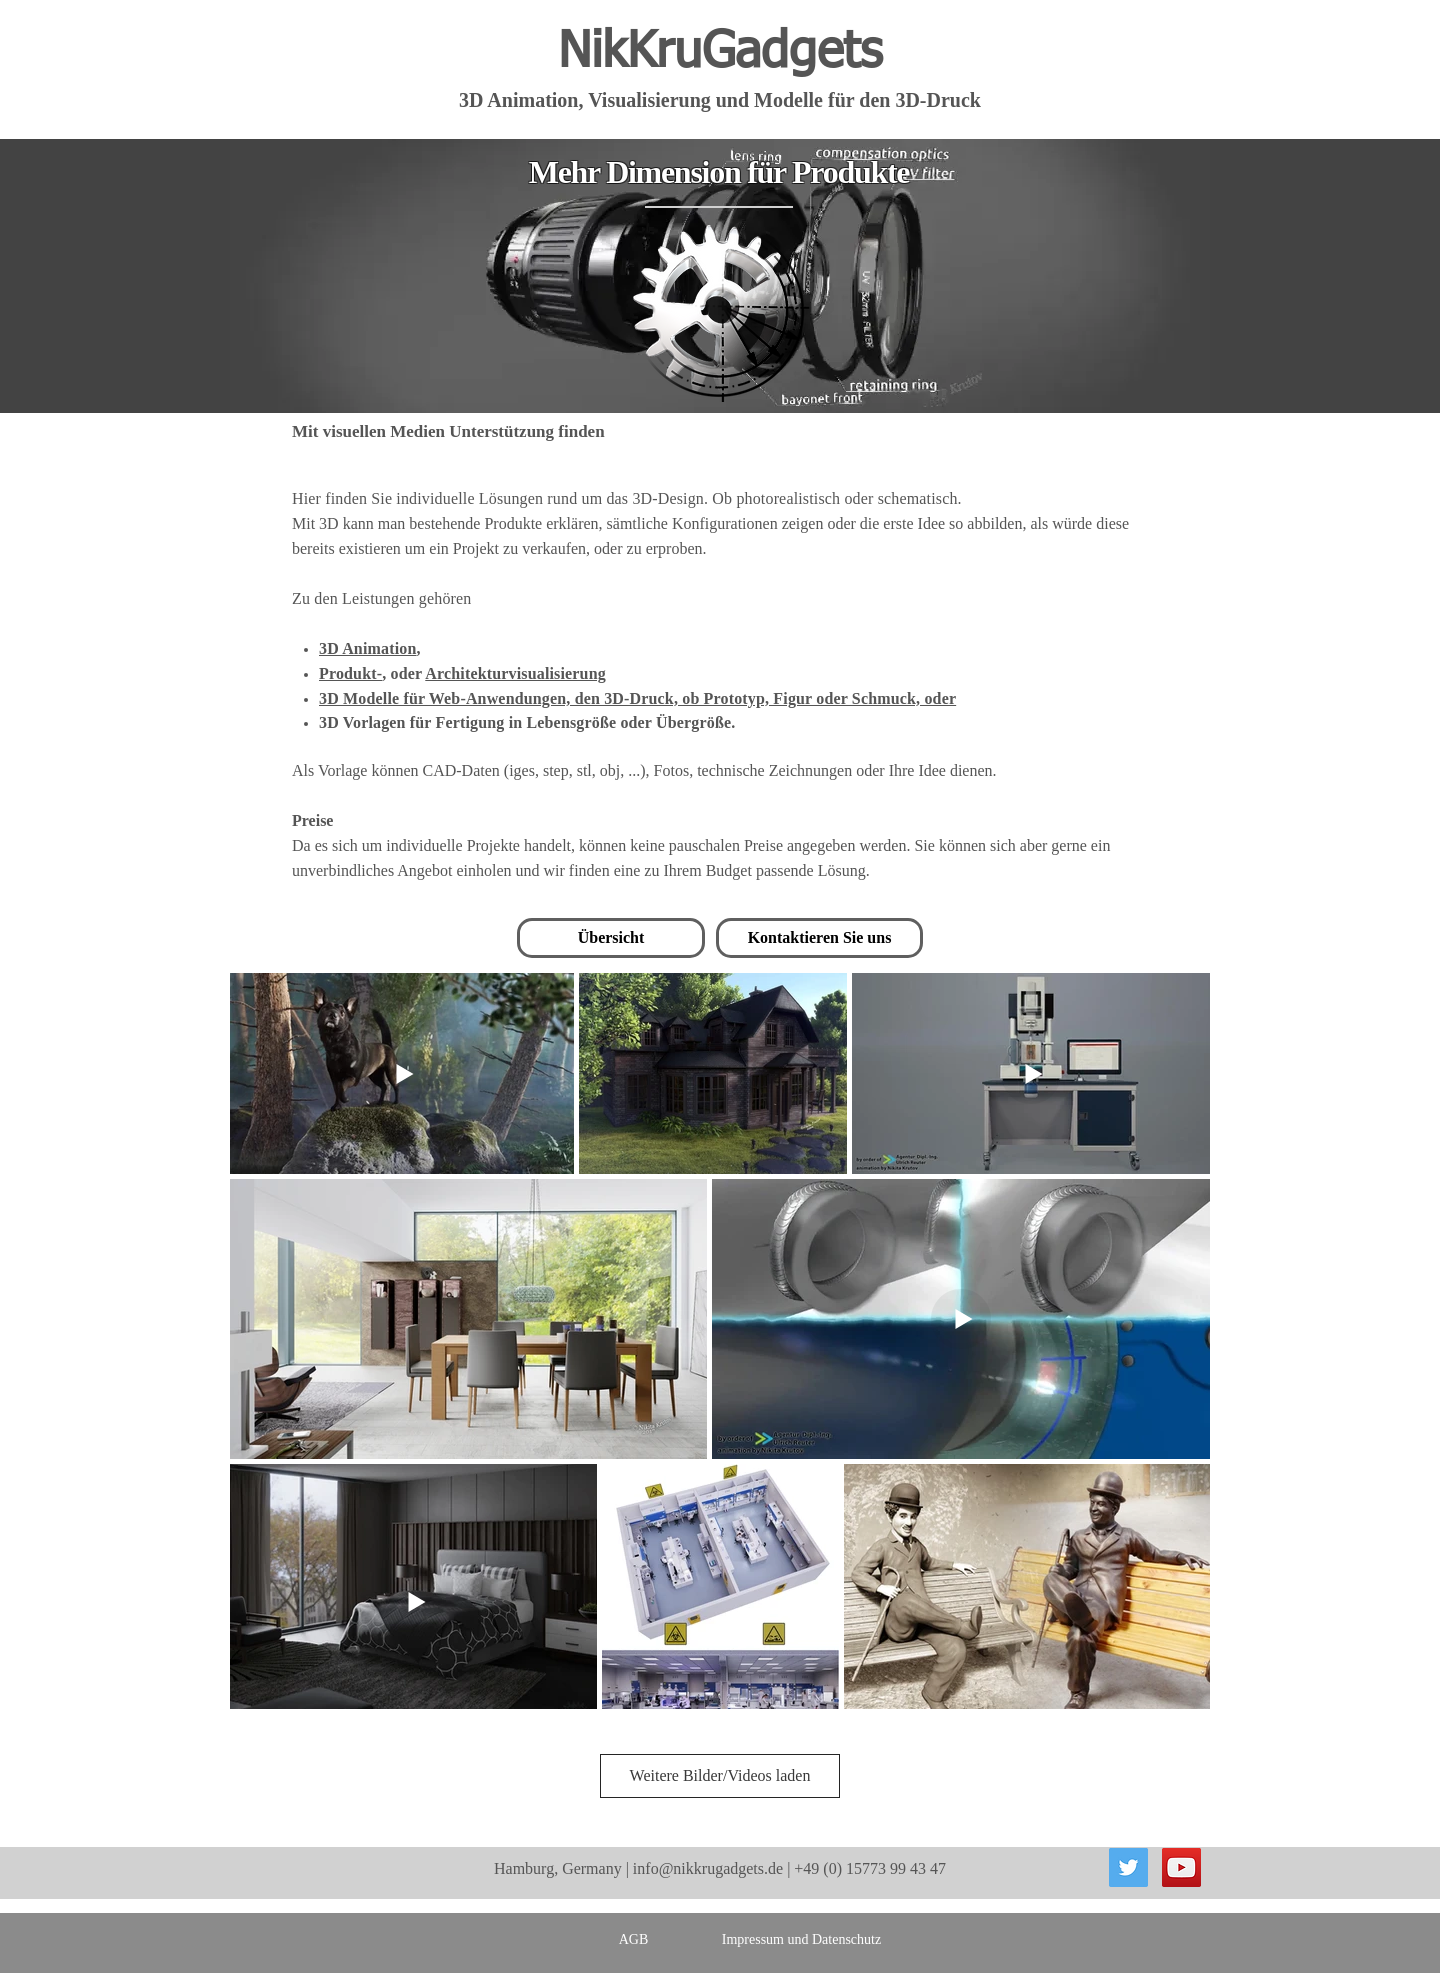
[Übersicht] (611, 938)
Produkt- (350, 673)
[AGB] (633, 1940)
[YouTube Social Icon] (1181, 1867)
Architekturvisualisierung (515, 673)
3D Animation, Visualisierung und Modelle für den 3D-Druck (720, 100)
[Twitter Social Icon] (1128, 1867)
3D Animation (368, 648)
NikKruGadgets (720, 53)
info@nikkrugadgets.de (708, 1868)
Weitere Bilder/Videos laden (720, 1775)
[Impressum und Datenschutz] (801, 1940)
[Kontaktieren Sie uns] (819, 938)
